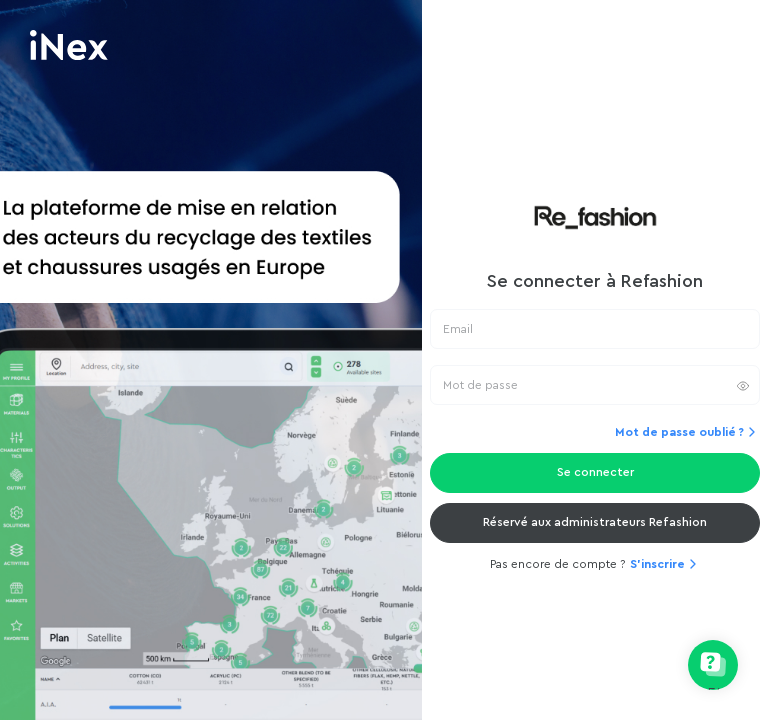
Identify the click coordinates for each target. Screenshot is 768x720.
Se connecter (595, 472)
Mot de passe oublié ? (687, 432)
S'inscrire (665, 564)
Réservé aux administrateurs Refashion (595, 522)
